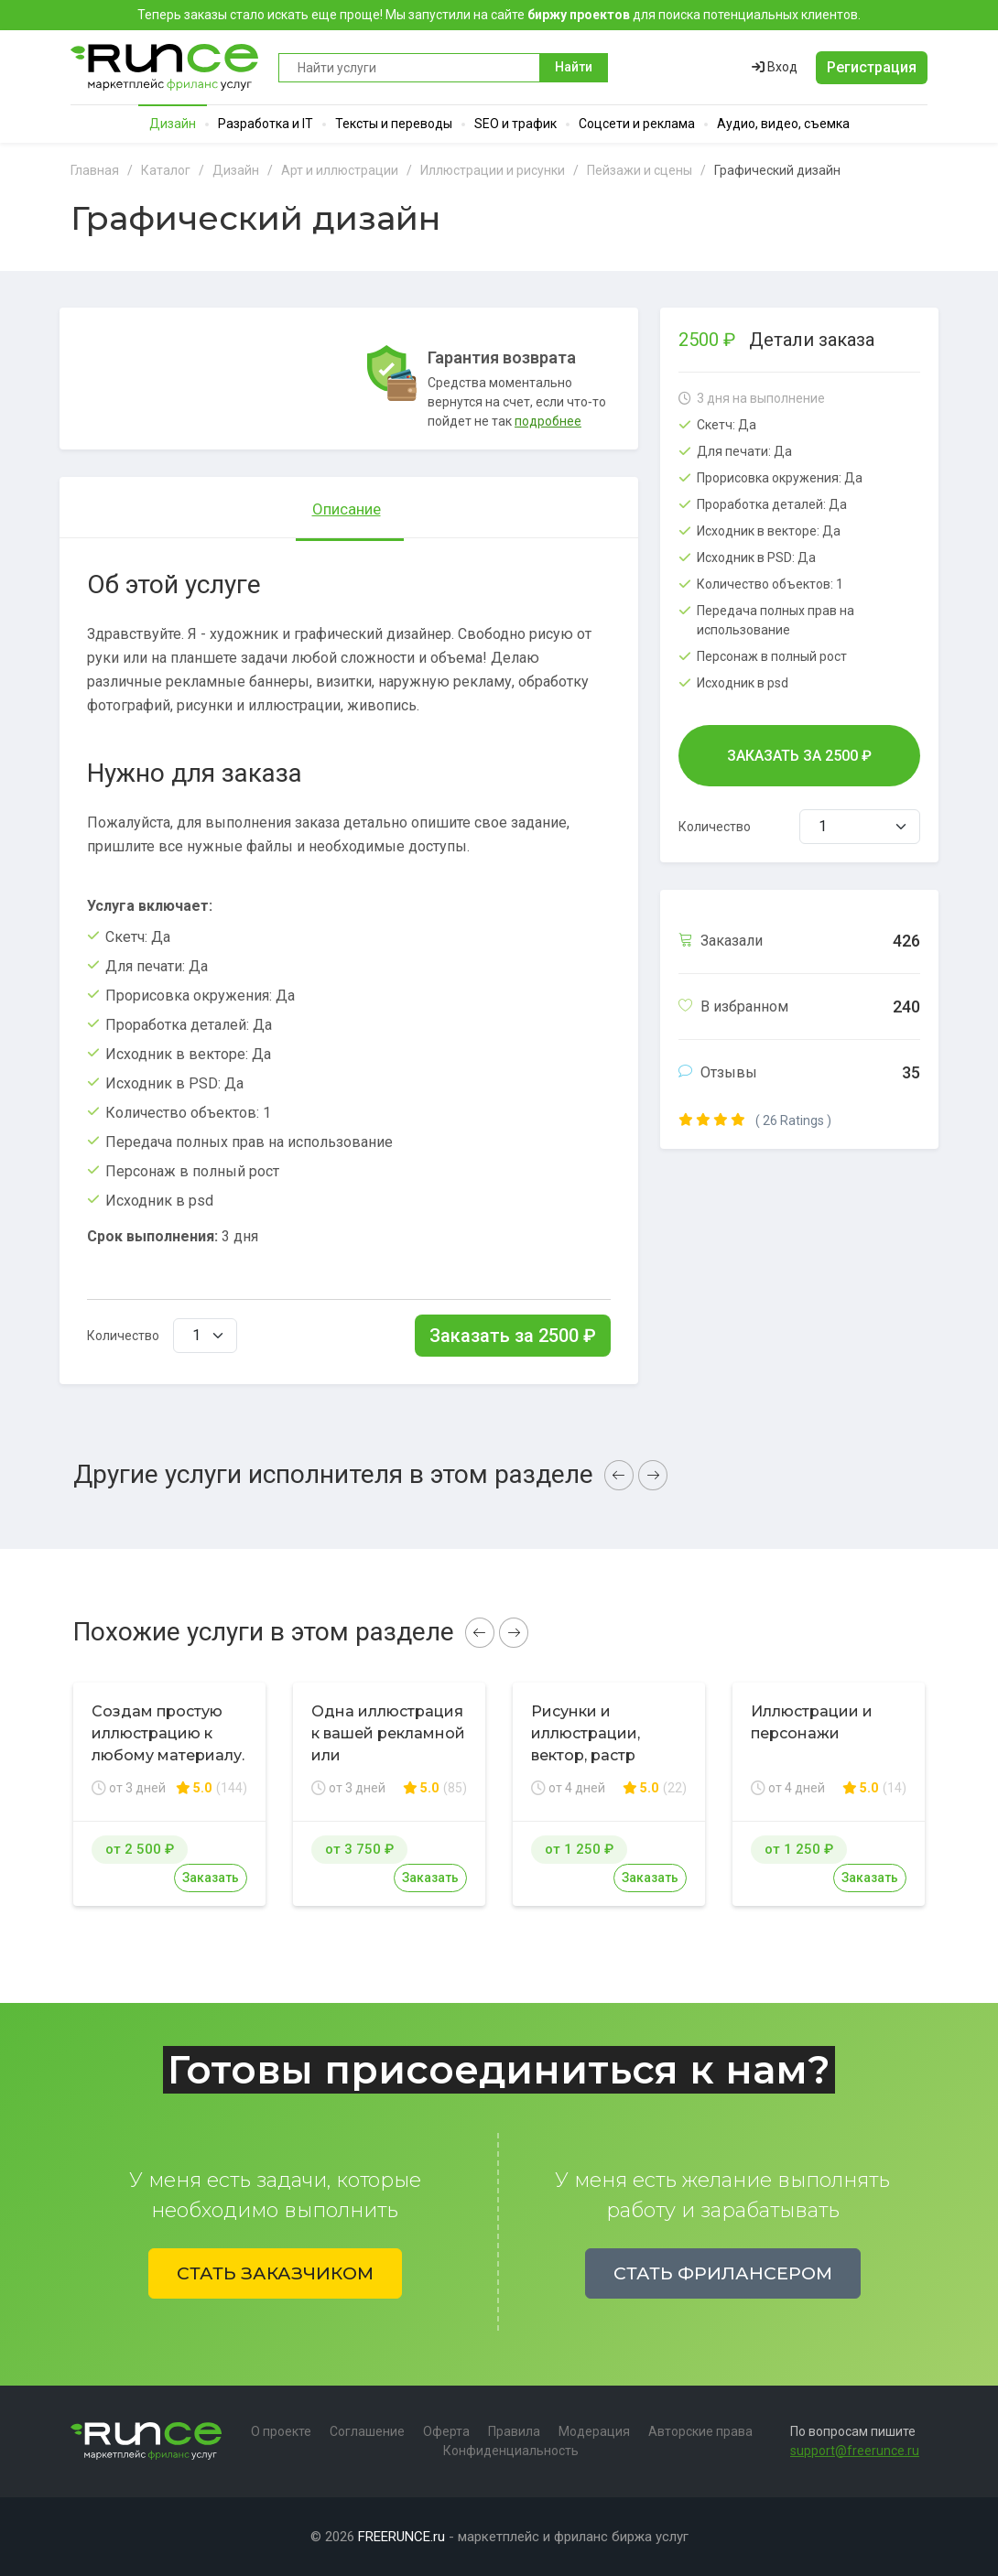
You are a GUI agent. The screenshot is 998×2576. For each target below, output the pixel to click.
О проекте (281, 2431)
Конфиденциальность (511, 2450)
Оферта (446, 2431)
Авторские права (700, 2431)
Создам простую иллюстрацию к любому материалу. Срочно (168, 1744)
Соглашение (367, 2431)
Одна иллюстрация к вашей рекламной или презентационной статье (388, 1755)
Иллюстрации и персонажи (812, 1722)
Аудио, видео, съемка (783, 123)
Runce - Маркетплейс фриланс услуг (165, 67)
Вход (774, 67)
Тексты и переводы (393, 123)
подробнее (548, 421)
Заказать (210, 1877)
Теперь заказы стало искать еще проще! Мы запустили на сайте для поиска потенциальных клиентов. (499, 14)
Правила (514, 2431)
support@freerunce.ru (854, 2450)
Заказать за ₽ (512, 1336)
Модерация (594, 2431)
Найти (573, 67)
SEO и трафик (515, 123)
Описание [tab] (346, 509)
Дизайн (172, 123)
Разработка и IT (265, 123)
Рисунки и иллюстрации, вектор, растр (585, 1733)
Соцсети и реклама (637, 123)
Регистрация (872, 67)
